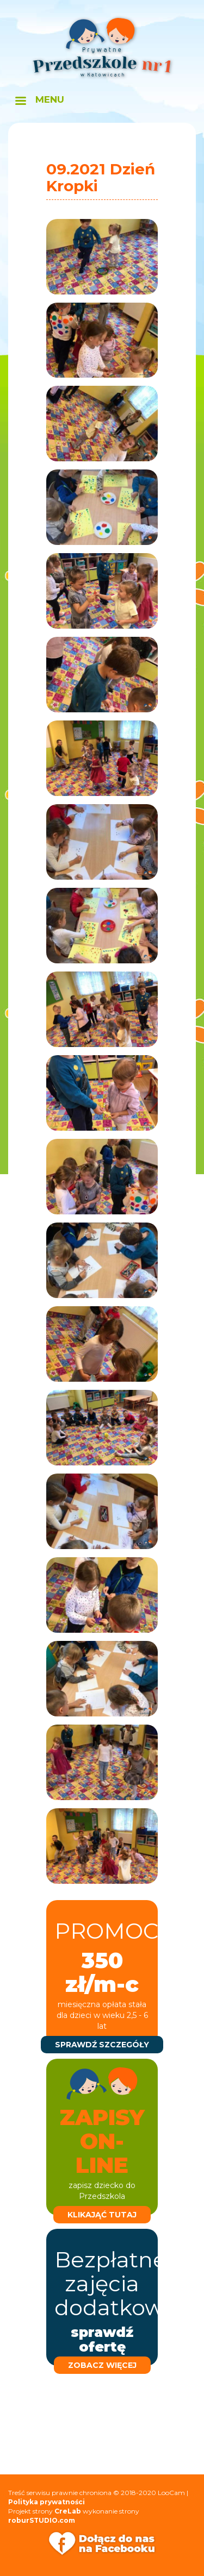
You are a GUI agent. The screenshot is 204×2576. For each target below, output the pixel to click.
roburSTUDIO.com (41, 2520)
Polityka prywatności (46, 2502)
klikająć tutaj (102, 2215)
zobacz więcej (102, 2365)
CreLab (67, 2511)
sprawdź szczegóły (102, 2044)
